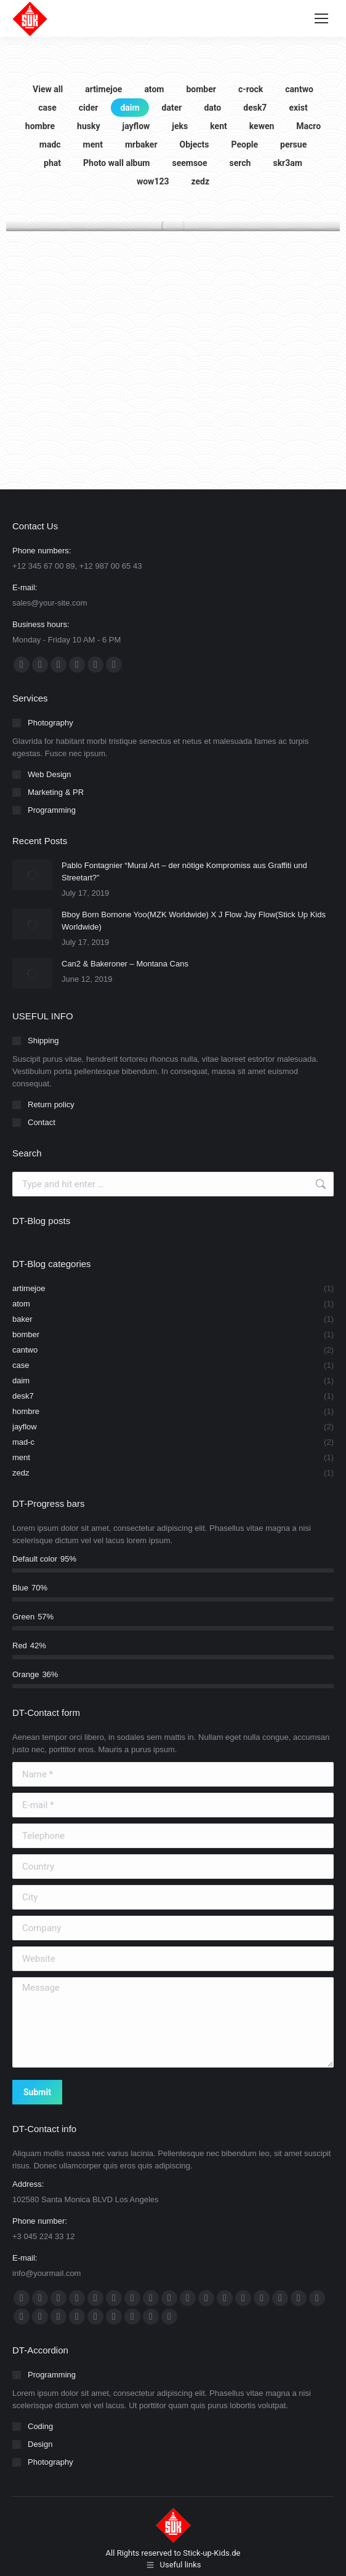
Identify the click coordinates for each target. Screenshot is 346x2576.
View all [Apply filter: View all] (48, 89)
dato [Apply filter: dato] (212, 108)
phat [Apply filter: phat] (52, 163)
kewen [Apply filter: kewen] (262, 126)
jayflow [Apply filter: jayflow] (136, 126)
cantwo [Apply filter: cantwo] (299, 89)
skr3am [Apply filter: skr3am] (287, 163)
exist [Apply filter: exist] (298, 108)
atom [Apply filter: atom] (154, 89)
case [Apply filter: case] (47, 108)
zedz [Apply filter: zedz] (200, 181)
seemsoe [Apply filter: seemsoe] (189, 163)
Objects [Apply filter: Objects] (194, 144)
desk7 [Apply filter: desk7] (255, 108)
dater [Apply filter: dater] (172, 108)
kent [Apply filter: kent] (218, 126)
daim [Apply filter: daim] (129, 108)
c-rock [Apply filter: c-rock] (250, 89)
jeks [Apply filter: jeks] (180, 126)
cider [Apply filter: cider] (89, 108)
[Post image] (32, 874)
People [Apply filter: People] (245, 144)
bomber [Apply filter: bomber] (200, 89)
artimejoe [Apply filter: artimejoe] (103, 89)
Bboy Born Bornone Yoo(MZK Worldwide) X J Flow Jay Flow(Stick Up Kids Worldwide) (194, 920)
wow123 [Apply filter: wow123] (153, 181)
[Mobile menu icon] (321, 18)
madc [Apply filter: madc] (50, 144)
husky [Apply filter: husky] (88, 126)
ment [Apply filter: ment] (93, 144)
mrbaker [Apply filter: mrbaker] (141, 144)
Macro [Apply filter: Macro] (308, 126)
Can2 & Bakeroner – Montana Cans (125, 963)
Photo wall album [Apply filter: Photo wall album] (116, 163)
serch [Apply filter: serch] (240, 163)
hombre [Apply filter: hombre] (40, 126)
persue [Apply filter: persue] (293, 144)
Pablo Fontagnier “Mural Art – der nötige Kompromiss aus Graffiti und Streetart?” (184, 871)
